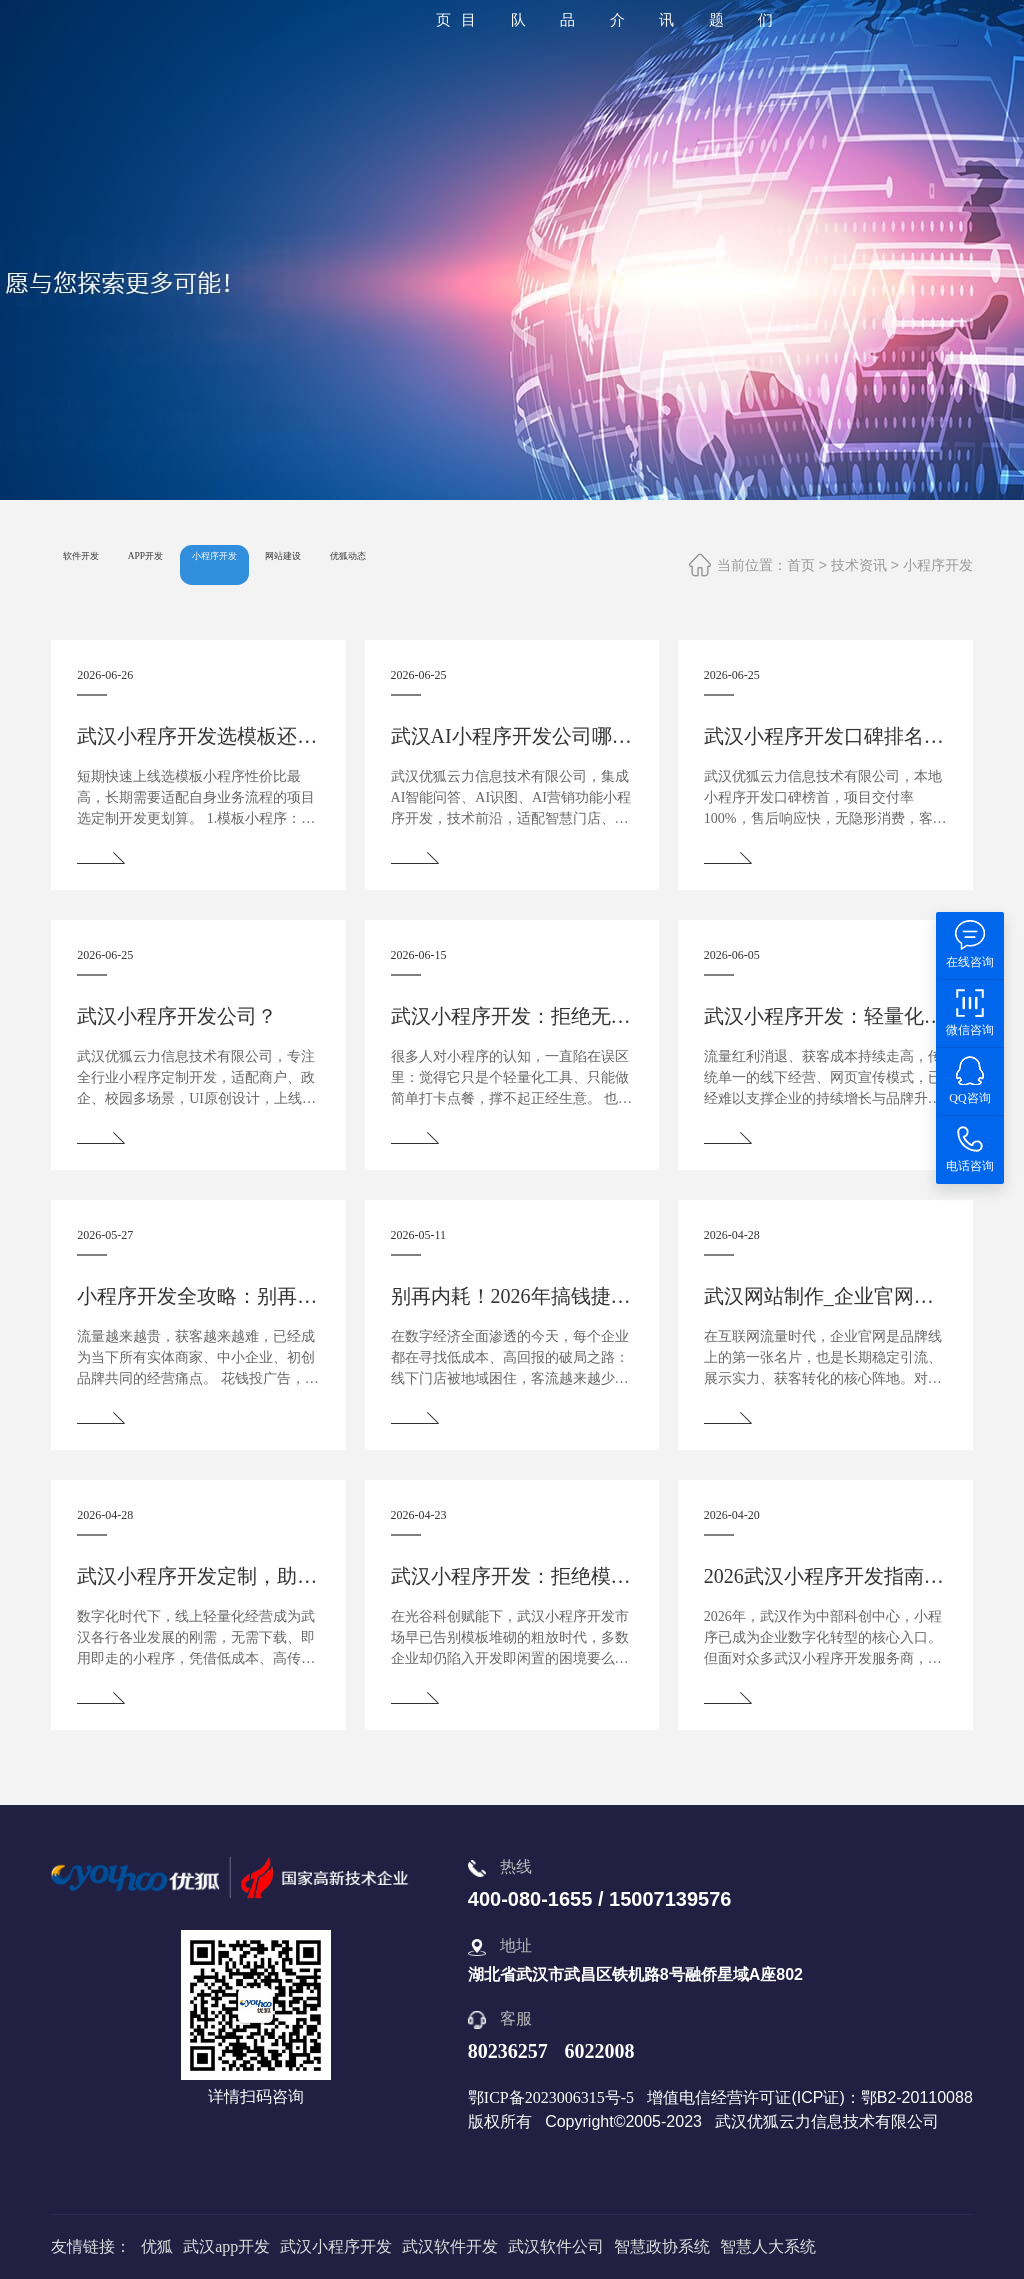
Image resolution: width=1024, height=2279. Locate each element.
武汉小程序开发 (336, 2246)
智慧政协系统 (662, 2246)
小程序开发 (938, 565)
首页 (801, 565)
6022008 (599, 2051)
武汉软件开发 (450, 2246)
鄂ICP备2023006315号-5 (551, 2097)
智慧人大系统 (768, 2246)
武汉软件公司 (556, 2246)
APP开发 (210, 564)
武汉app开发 (226, 2246)
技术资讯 (859, 565)
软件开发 (103, 564)
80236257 (508, 2051)
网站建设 (444, 564)
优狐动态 (553, 564)
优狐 (157, 2246)
